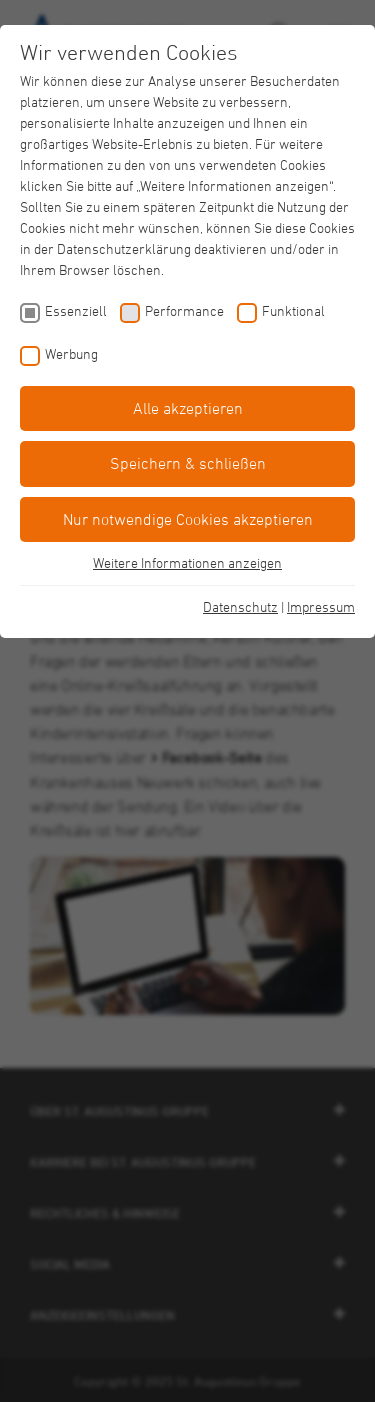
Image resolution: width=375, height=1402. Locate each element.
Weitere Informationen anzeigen (187, 562)
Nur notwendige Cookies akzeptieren (188, 519)
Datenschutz (240, 606)
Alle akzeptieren (188, 408)
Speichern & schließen (188, 463)
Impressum (321, 606)
